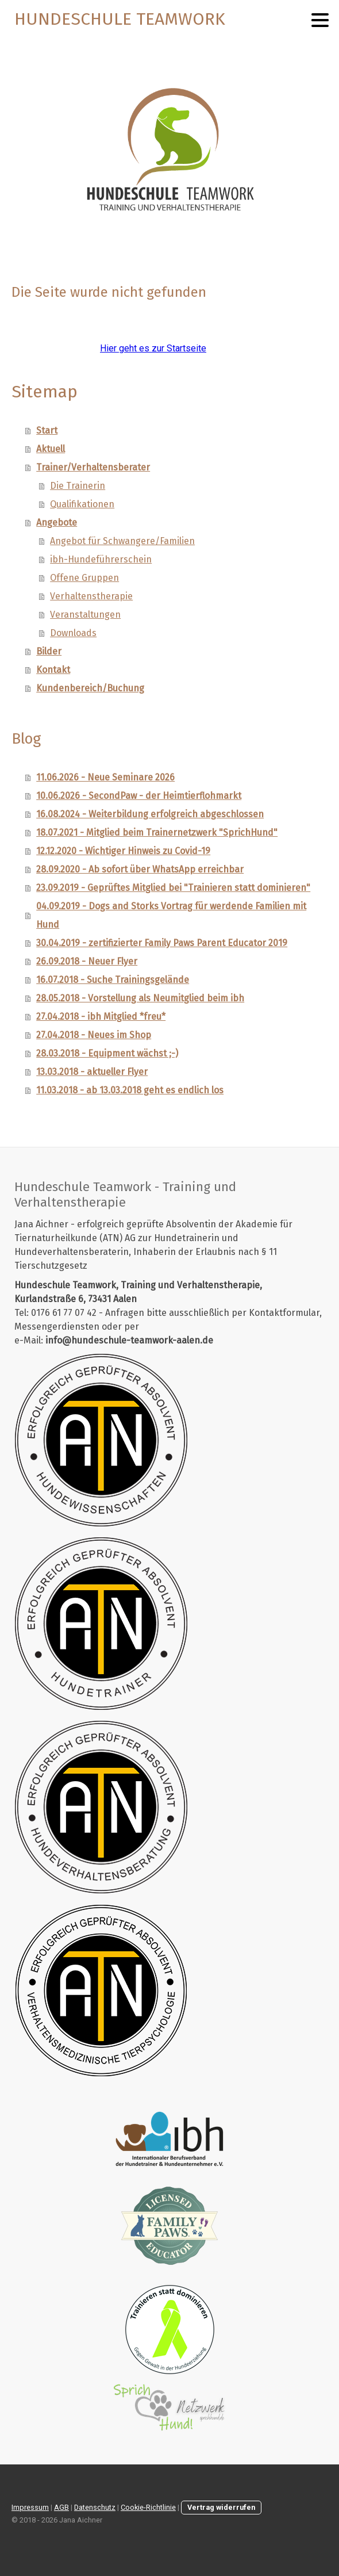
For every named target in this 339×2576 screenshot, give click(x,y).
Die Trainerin (77, 485)
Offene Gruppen (84, 577)
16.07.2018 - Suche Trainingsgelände (112, 979)
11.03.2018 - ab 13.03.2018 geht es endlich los (130, 1090)
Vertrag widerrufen (221, 2507)
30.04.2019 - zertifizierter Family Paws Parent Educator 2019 (161, 942)
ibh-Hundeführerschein (101, 559)
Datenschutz (94, 2507)
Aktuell (50, 448)
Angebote (56, 522)
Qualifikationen (82, 504)
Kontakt (53, 669)
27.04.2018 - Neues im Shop (93, 1034)
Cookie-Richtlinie (148, 2507)
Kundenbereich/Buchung (90, 688)
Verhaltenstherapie (91, 596)
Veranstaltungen (85, 614)
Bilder (48, 651)
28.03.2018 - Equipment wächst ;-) (107, 1053)
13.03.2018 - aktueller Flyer (92, 1071)
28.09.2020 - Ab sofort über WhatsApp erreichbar (140, 869)
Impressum (30, 2507)
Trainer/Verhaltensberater (93, 467)
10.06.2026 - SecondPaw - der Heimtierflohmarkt (138, 795)
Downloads (73, 632)
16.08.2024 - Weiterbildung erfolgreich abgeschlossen (150, 814)
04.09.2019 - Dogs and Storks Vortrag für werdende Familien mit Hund (171, 915)
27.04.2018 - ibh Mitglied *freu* (100, 1016)
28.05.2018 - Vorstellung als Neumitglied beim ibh (140, 998)
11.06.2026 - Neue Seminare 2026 (105, 777)
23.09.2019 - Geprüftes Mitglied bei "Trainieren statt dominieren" (173, 887)
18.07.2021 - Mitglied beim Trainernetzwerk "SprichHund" (157, 832)
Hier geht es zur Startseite (153, 348)
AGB (61, 2507)
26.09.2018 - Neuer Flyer (86, 961)
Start (46, 430)
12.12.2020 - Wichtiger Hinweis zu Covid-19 (123, 850)
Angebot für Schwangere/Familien (122, 540)
